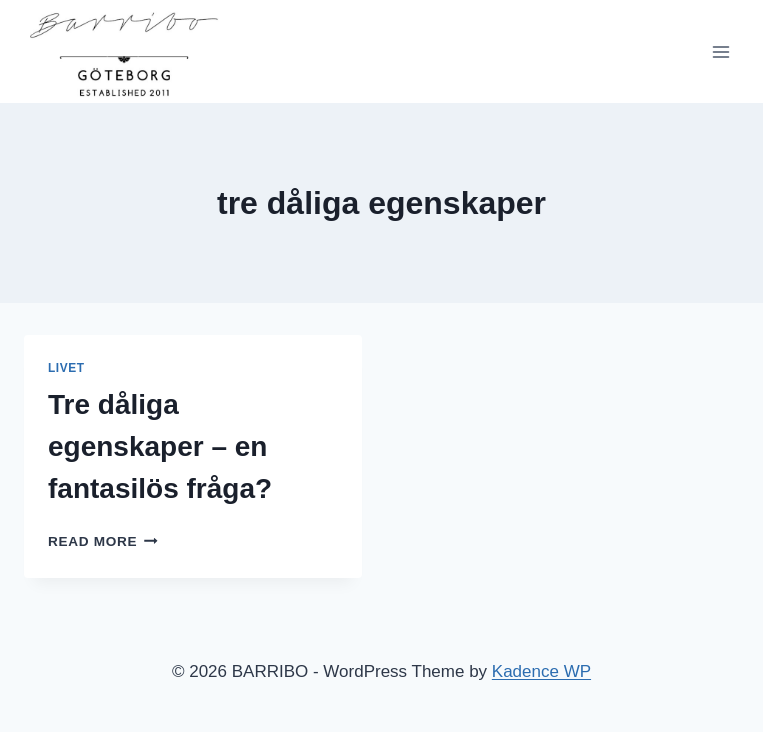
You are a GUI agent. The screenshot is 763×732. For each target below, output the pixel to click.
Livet (66, 368)
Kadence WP (541, 671)
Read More (103, 541)
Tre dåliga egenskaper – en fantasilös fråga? (160, 446)
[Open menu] (720, 51)
